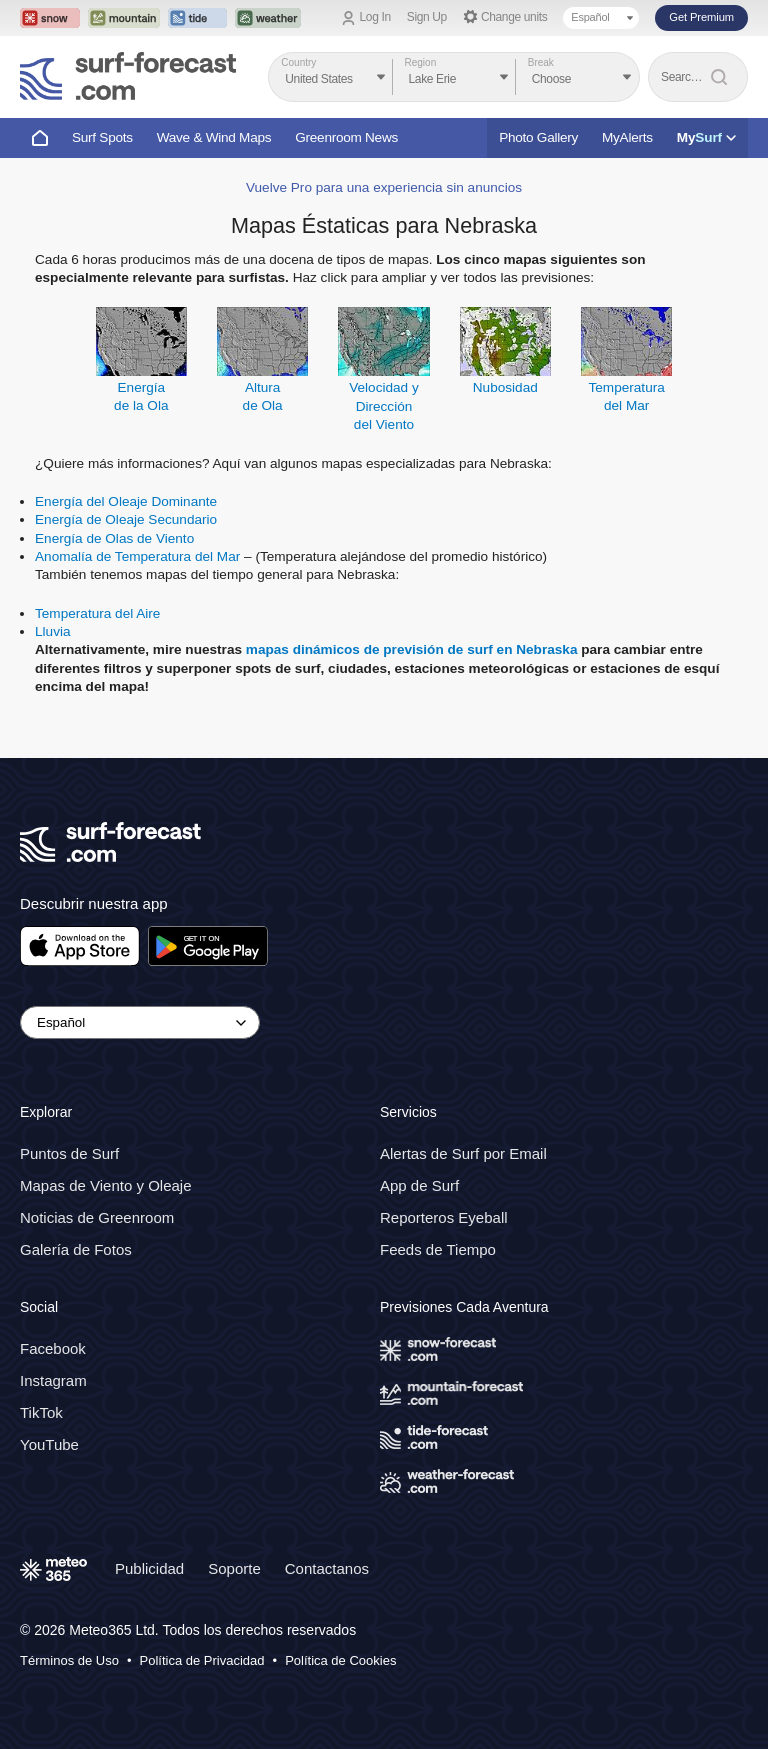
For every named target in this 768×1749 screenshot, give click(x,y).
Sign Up (427, 17)
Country (298, 62)
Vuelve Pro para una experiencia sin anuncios (384, 187)
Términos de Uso (69, 1660)
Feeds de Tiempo (438, 1249)
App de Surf (419, 1185)
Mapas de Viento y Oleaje (106, 1185)
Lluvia (53, 631)
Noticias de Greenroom (97, 1217)
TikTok (41, 1412)
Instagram (53, 1380)
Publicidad (149, 1568)
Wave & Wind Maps (214, 137)
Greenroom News (346, 137)
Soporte (234, 1568)
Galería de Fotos (76, 1249)
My (706, 137)
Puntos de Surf (69, 1153)
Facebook (53, 1348)
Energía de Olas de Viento (114, 538)
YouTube (49, 1444)
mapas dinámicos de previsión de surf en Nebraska (412, 649)
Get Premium (701, 17)
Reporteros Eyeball (444, 1217)
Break (541, 62)
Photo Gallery (538, 137)
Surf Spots (102, 137)
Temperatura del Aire (97, 613)
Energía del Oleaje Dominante (126, 501)
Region (421, 62)
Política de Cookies (340, 1660)
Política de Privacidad (202, 1660)
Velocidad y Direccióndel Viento (384, 406)
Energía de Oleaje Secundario (126, 519)
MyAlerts (627, 137)
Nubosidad (505, 387)
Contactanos (327, 1568)
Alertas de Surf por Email (463, 1153)
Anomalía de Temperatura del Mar (137, 556)
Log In (375, 17)
